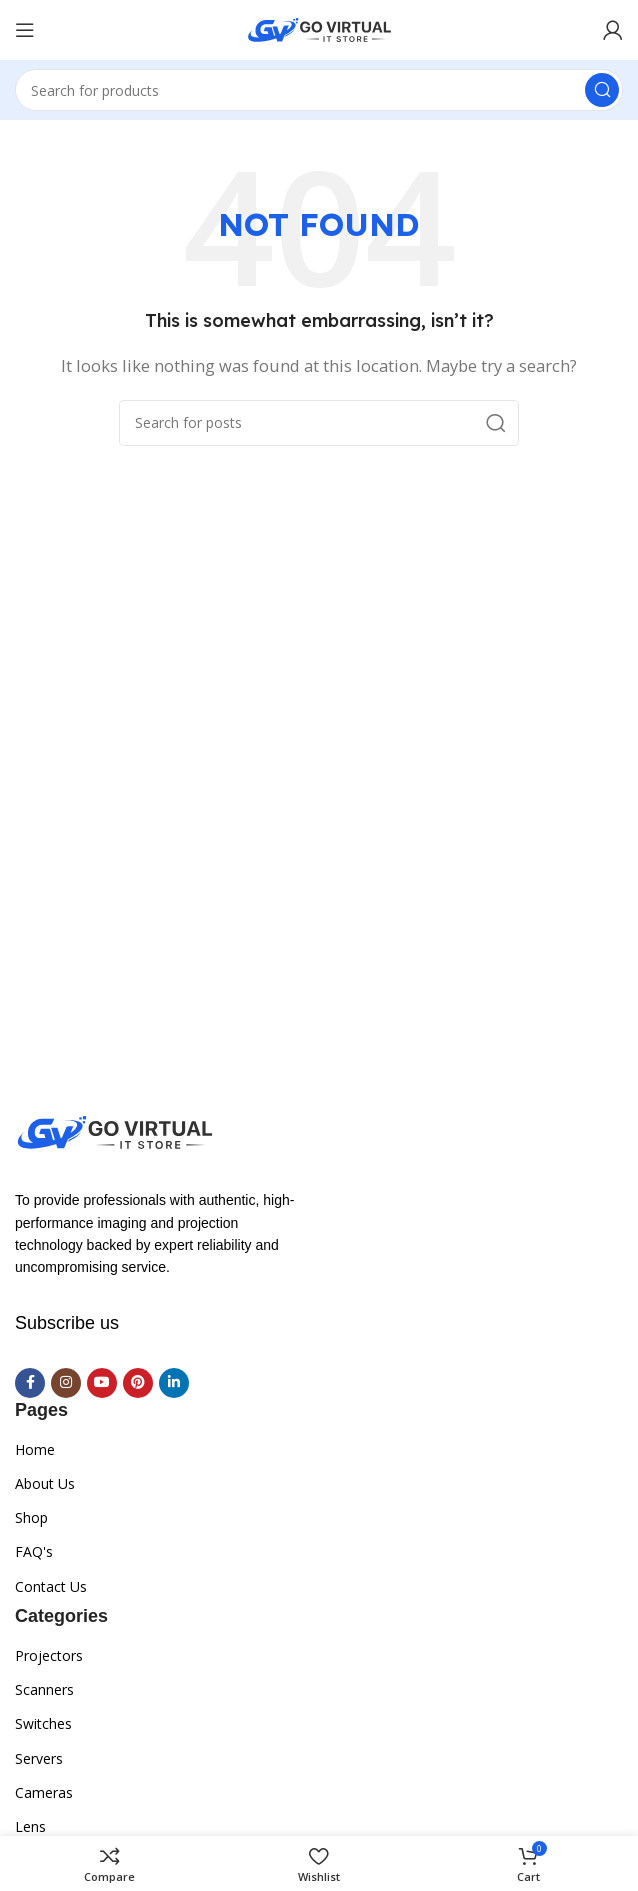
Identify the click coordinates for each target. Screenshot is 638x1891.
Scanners (44, 1689)
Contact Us (51, 1586)
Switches (43, 1723)
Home (35, 1449)
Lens (30, 1826)
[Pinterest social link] (138, 1383)
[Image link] (115, 1130)
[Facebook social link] (30, 1383)
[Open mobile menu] (25, 30)
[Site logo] (319, 28)
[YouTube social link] (102, 1383)
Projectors (49, 1655)
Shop (31, 1517)
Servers (39, 1758)
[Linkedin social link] (174, 1383)
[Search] (319, 90)
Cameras (44, 1792)
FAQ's (34, 1551)
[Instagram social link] (66, 1383)
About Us (45, 1483)
